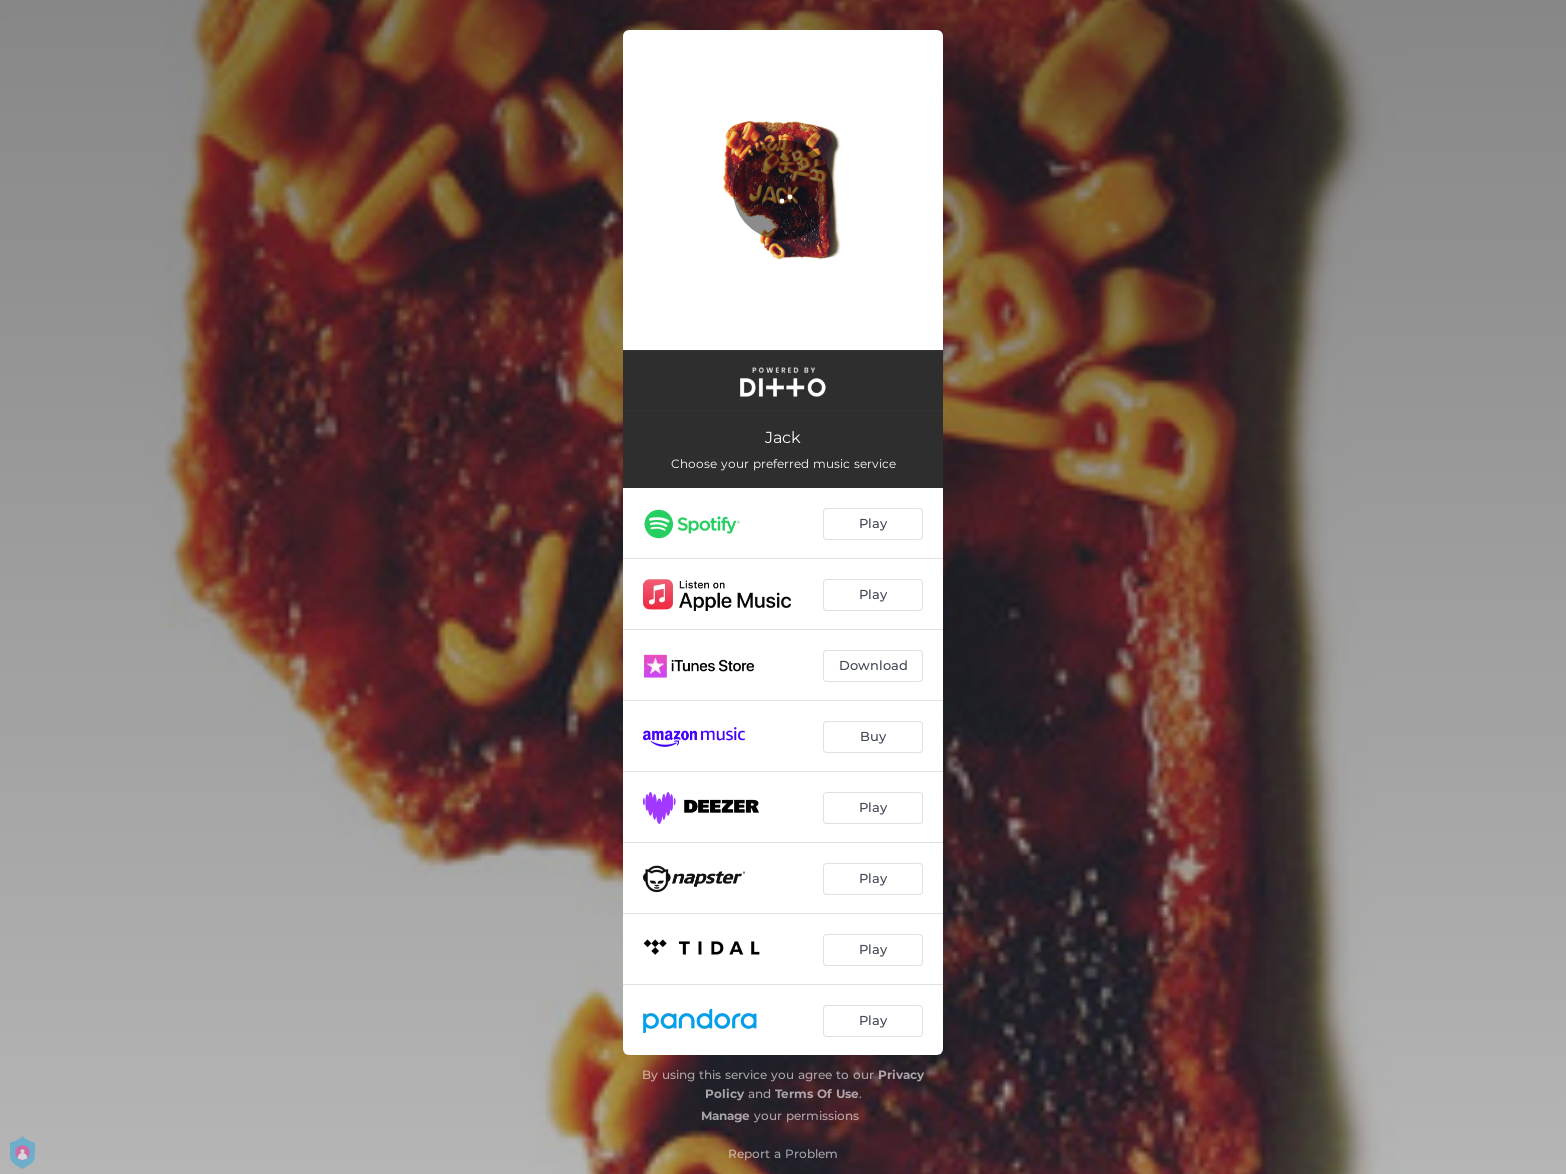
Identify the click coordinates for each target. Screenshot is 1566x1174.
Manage (725, 1115)
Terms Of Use (817, 1093)
